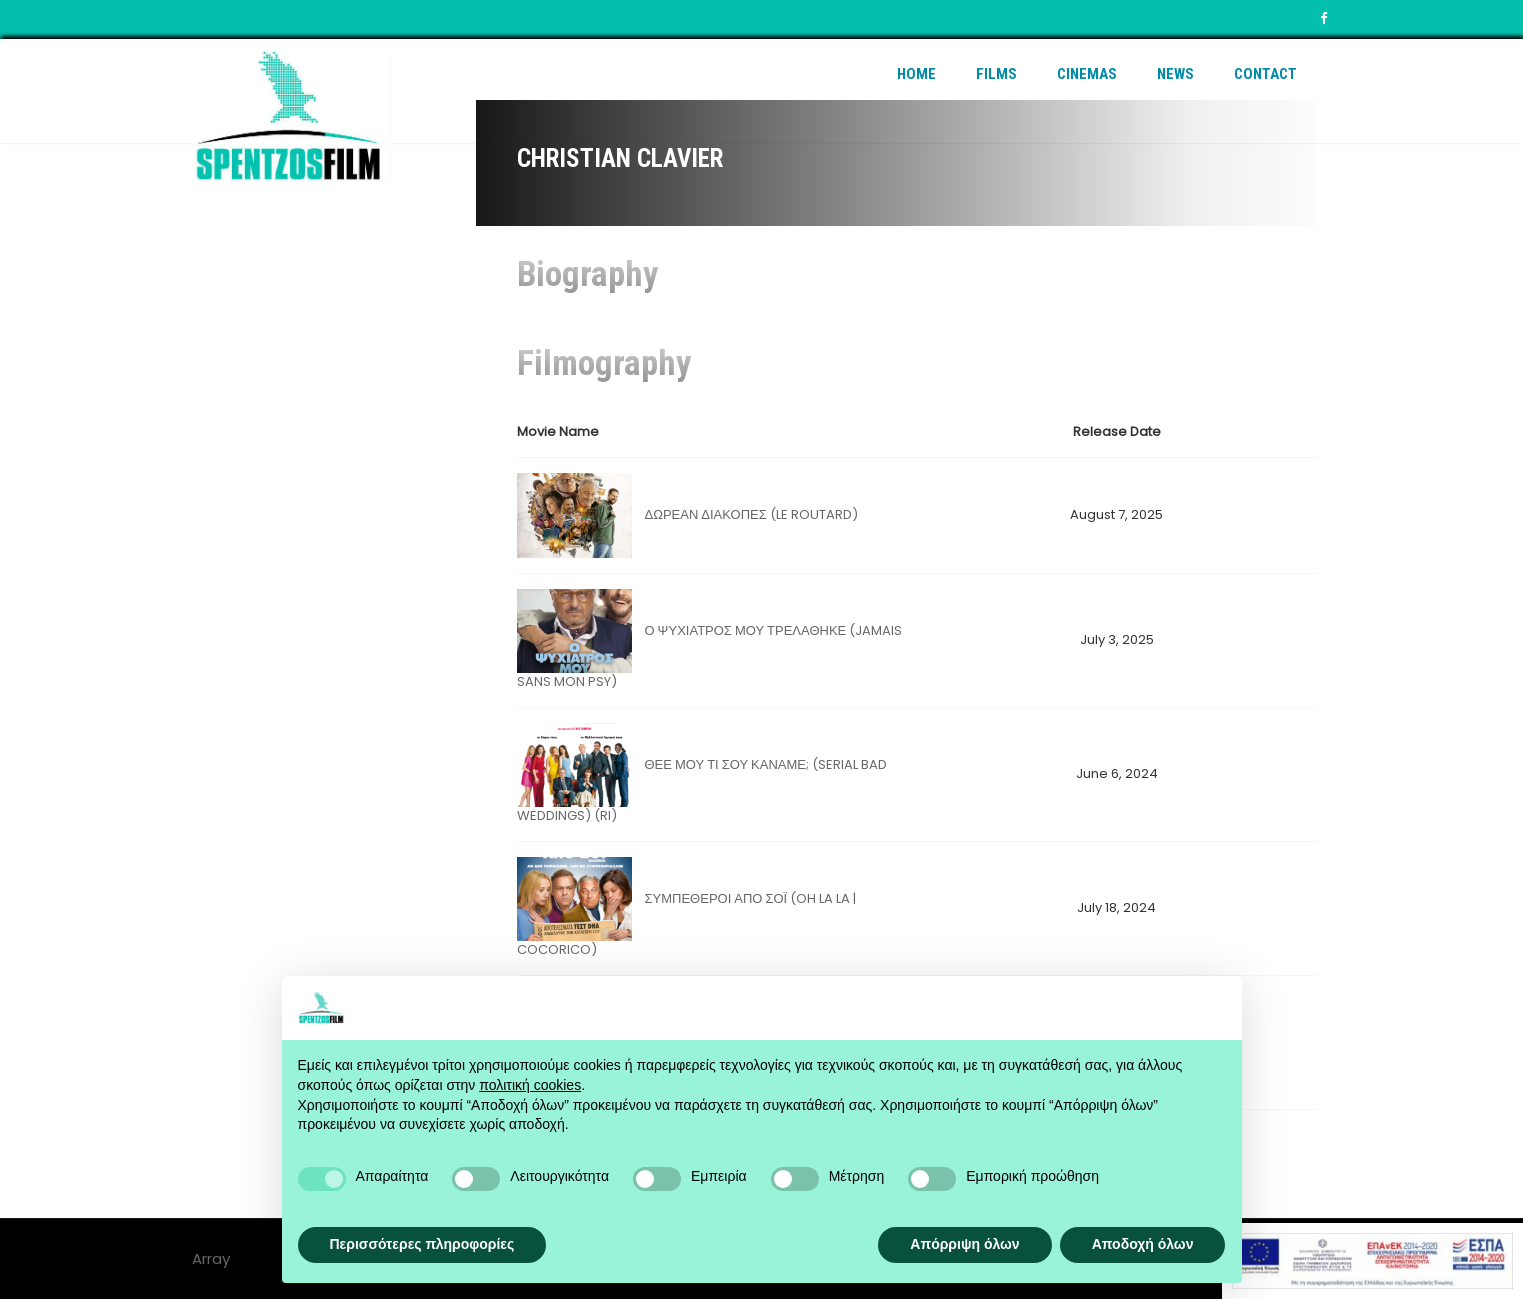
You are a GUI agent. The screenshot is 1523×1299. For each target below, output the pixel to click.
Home (916, 74)
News (1175, 74)
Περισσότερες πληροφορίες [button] (422, 1244)
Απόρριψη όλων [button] (964, 1244)
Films (996, 74)
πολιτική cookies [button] (530, 1085)
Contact (1265, 74)
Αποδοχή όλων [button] (1143, 1244)
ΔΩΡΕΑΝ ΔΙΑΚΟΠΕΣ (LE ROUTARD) (751, 514)
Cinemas (1087, 74)
